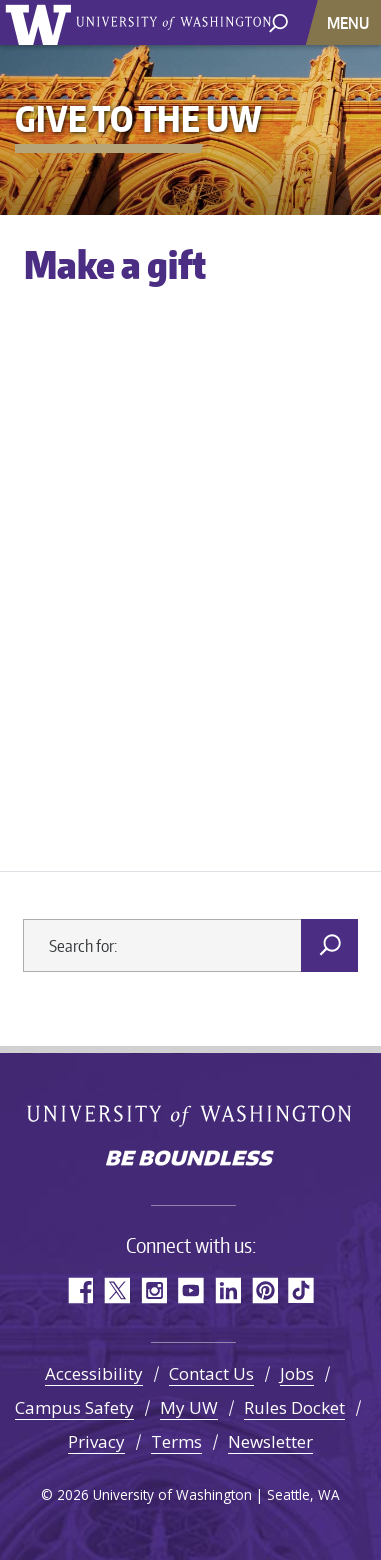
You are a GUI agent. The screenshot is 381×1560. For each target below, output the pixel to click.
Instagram (153, 1290)
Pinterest (264, 1290)
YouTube (190, 1290)
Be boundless (191, 1160)
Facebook (79, 1290)
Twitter (116, 1290)
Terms (176, 1441)
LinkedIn (227, 1290)
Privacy (96, 1441)
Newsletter (270, 1441)
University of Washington (41, 22)
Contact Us (211, 1373)
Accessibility (94, 1373)
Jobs (297, 1373)
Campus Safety (74, 1407)
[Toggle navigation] (350, 22)
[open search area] (278, 21)
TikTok (301, 1290)
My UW (189, 1407)
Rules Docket (294, 1407)
